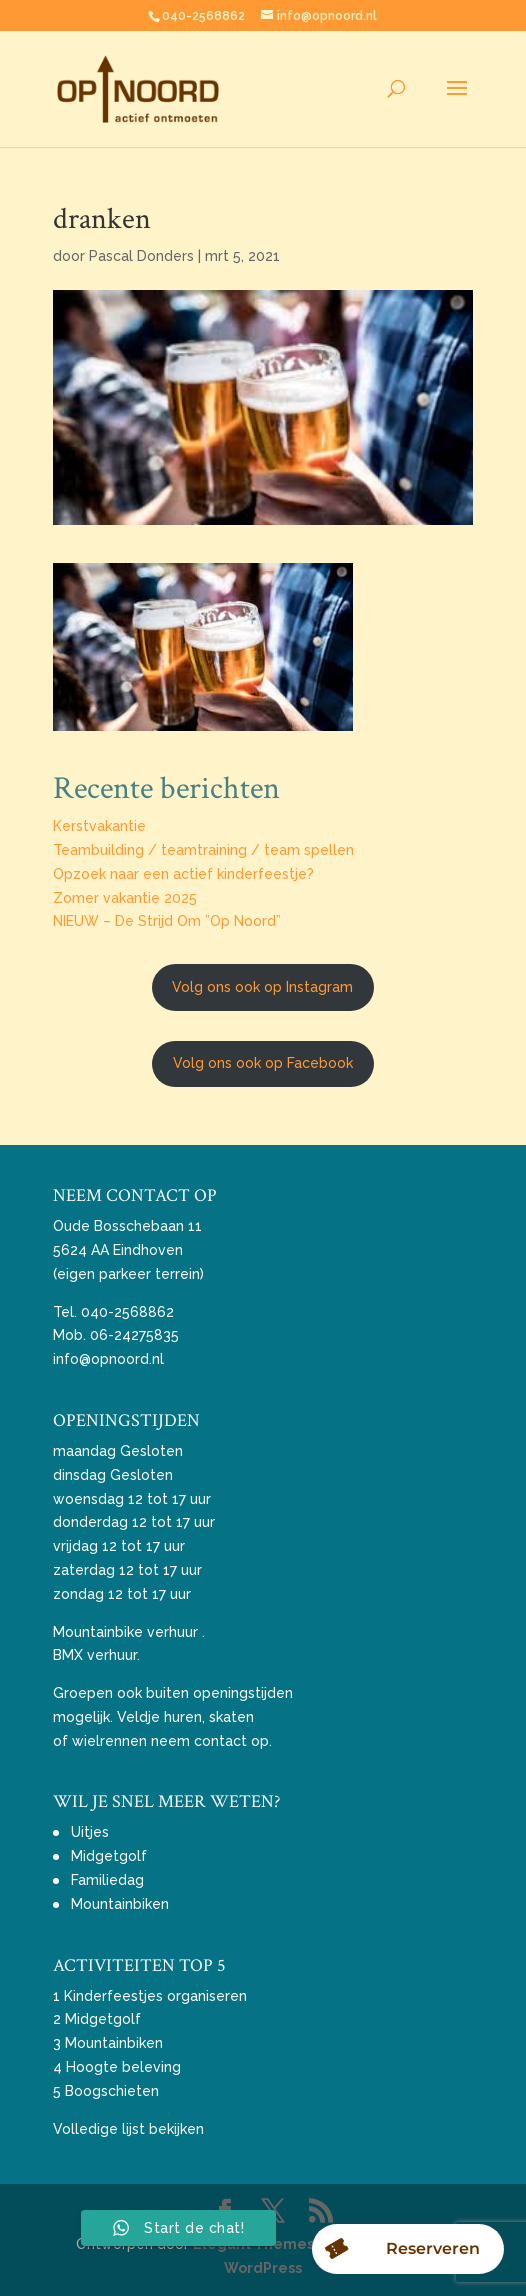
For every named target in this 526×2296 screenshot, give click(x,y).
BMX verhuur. (96, 1655)
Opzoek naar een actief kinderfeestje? (183, 874)
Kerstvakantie (99, 826)
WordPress (263, 2268)
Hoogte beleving (123, 2067)
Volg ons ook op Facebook (263, 1063)
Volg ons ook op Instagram (262, 987)
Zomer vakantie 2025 (125, 898)
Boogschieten (112, 2091)
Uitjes (90, 1832)
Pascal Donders (141, 256)
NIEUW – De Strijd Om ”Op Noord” (167, 921)
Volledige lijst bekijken (128, 2129)
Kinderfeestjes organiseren (155, 1996)
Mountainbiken (120, 1904)
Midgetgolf (109, 1856)
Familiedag (107, 1880)
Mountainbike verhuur (125, 1632)
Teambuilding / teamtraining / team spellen (203, 850)
